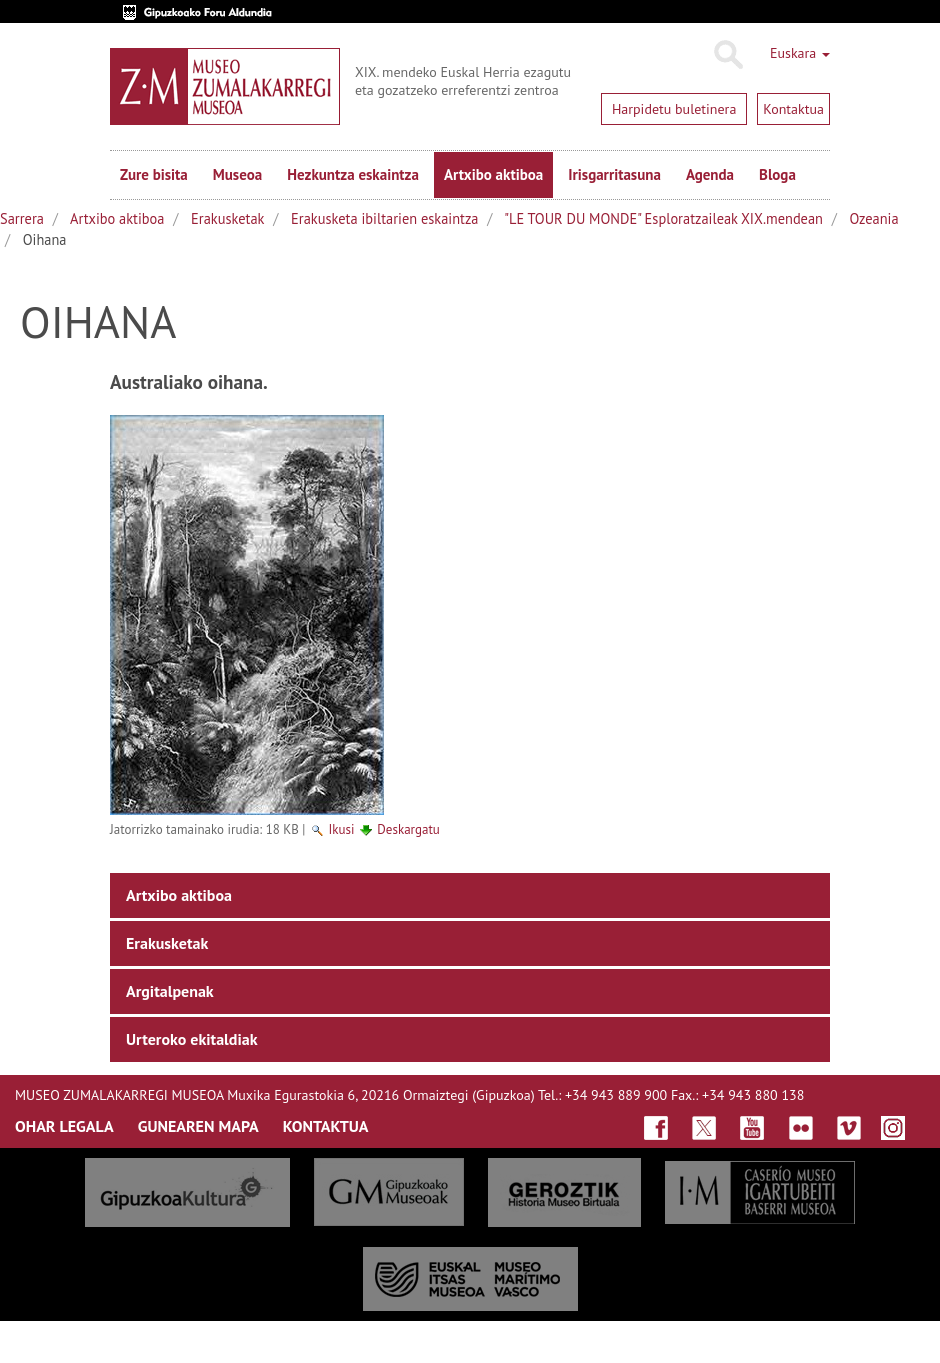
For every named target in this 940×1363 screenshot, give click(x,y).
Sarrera (22, 218)
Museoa (237, 174)
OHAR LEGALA (64, 1126)
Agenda (710, 174)
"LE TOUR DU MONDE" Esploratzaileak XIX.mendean (663, 218)
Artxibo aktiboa (493, 174)
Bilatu (727, 55)
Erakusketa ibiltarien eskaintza (384, 218)
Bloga (777, 174)
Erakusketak (227, 218)
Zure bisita (154, 174)
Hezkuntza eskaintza (353, 174)
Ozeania (874, 218)
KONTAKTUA (326, 1126)
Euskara (800, 53)
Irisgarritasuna (614, 174)
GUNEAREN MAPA (198, 1126)
